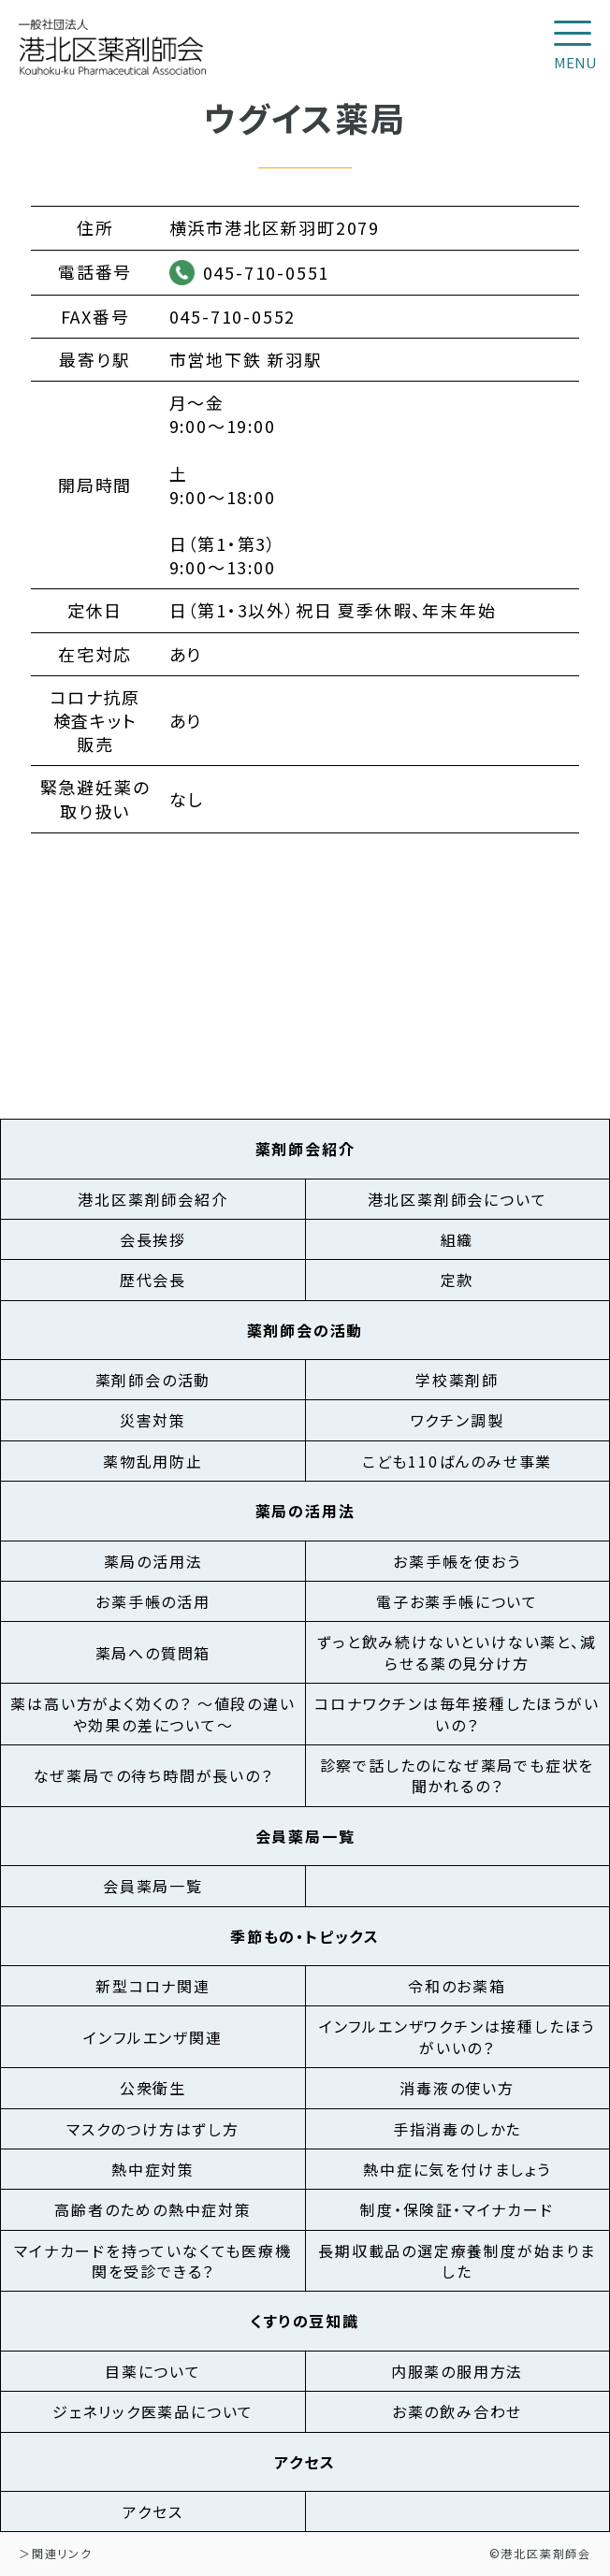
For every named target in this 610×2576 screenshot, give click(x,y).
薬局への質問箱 (153, 1653)
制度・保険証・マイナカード (456, 2209)
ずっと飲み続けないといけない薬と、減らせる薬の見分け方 (456, 1651)
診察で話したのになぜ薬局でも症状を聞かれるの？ (457, 1775)
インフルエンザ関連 (152, 2037)
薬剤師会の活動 (153, 1379)
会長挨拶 (153, 1239)
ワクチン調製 (457, 1420)
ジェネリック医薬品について (153, 2411)
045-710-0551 (266, 272)
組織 (457, 1239)
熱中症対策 (153, 2169)
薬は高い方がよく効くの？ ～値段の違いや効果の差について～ (152, 1713)
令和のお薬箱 (457, 1986)
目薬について (153, 2371)
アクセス (152, 2511)
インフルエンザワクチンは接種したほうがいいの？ (457, 2036)
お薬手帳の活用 (153, 1601)
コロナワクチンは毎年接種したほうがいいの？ (456, 1713)
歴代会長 (153, 1279)
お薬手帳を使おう (456, 1561)
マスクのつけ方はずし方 (153, 2129)
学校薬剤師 (457, 1379)
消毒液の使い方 (457, 2088)
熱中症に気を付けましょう (457, 2169)
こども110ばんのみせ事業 (457, 1461)
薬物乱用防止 (153, 1461)
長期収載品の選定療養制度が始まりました (457, 2260)
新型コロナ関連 (153, 1986)
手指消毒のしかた (457, 2129)
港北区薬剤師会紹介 (152, 1199)
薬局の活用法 (153, 1561)
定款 (457, 1279)
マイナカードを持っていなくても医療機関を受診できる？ (152, 2260)
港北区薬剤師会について (457, 1199)
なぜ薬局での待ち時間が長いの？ (153, 1775)
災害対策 (153, 1420)
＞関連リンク (56, 2553)
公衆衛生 (153, 2088)
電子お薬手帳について (457, 1601)
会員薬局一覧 (153, 1885)
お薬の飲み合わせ (457, 2411)
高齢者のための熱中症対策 (153, 2209)
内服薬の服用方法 (457, 2371)
